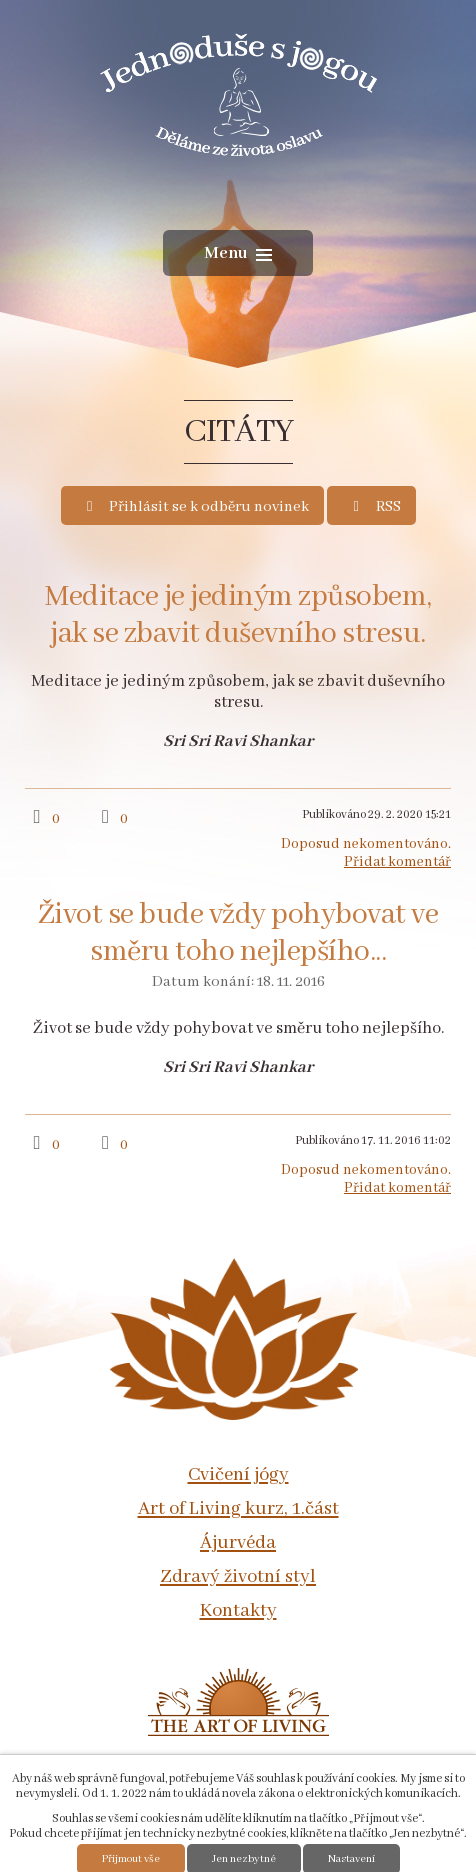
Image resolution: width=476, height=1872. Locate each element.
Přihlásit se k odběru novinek (195, 507)
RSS (374, 507)
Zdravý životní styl (238, 1577)
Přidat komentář (397, 862)
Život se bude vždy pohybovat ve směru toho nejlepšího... (238, 934)
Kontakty (238, 1611)
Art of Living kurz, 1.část (238, 1509)
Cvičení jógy (238, 1475)
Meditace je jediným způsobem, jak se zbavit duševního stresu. (238, 616)
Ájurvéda (238, 1543)
